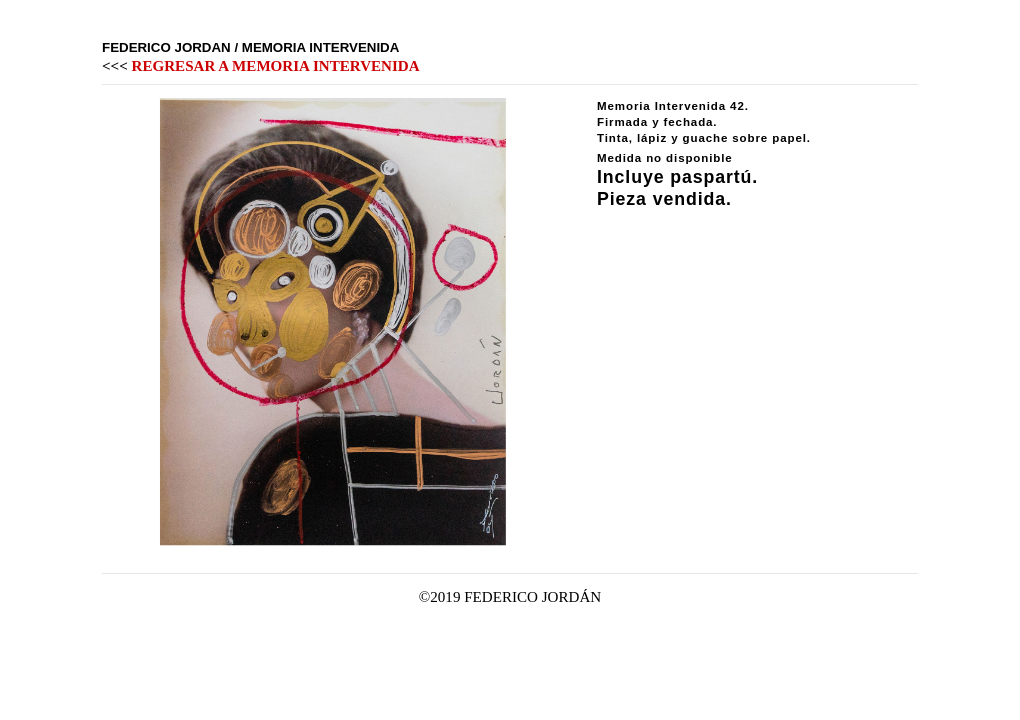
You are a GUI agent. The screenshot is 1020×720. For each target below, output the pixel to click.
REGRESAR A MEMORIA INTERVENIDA (276, 66)
